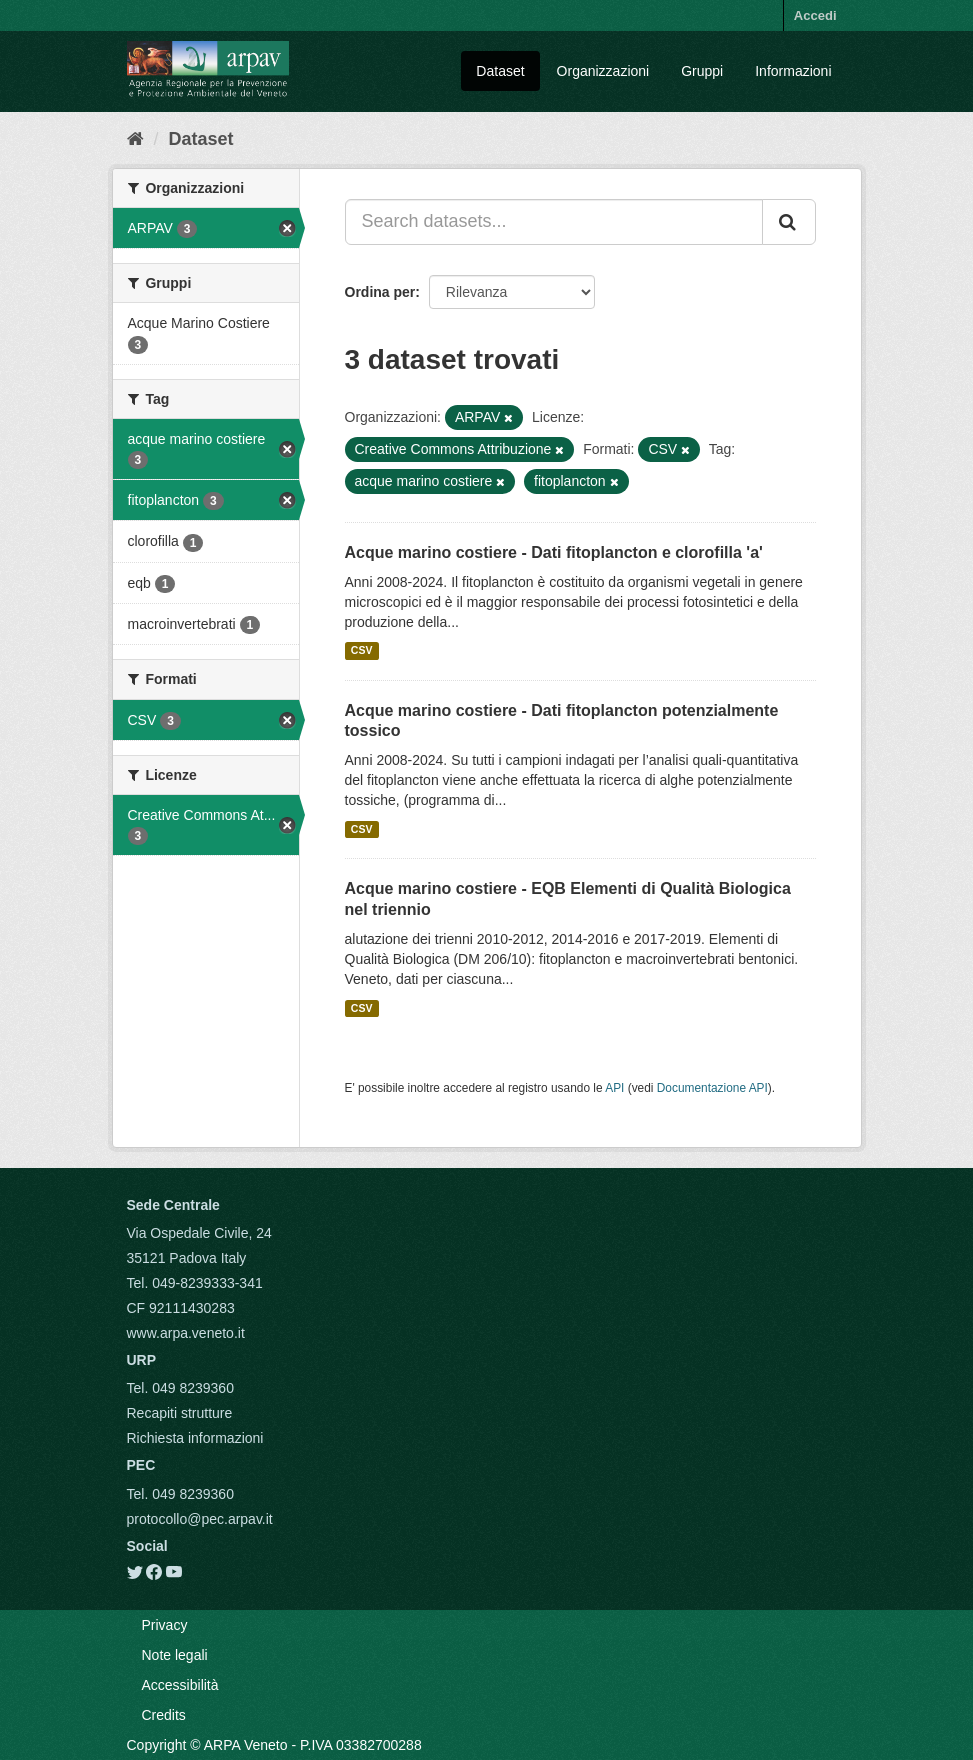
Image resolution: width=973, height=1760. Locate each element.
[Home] (135, 139)
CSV (362, 651)
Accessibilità (180, 1685)
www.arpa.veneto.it (186, 1333)
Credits (164, 1715)
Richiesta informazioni (195, 1438)
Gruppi (702, 71)
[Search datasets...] (554, 222)
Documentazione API (712, 1088)
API (614, 1088)
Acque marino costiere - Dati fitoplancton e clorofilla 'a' (554, 552)
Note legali (175, 1655)
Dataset (500, 71)
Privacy (165, 1625)
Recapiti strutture (180, 1413)
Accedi (815, 15)
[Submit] (789, 222)
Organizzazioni (603, 71)
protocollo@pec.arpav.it (200, 1519)
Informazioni (793, 71)
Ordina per (380, 292)
